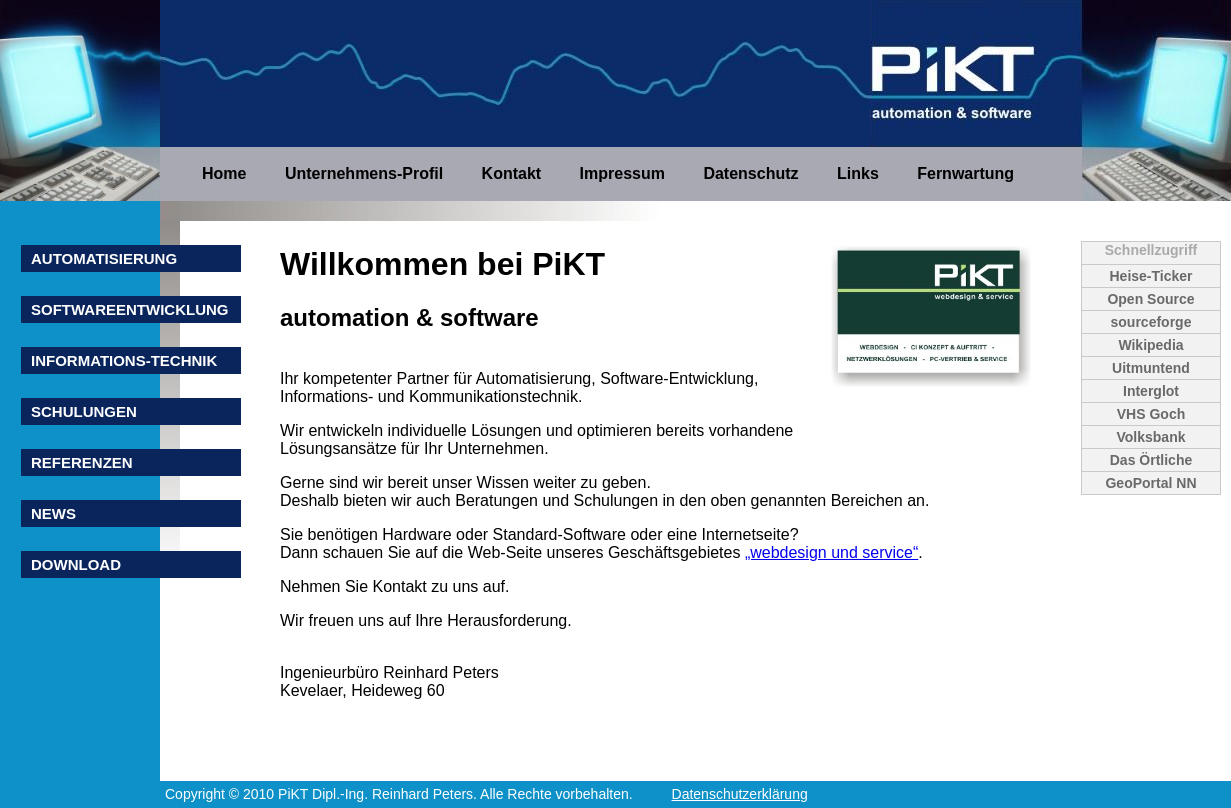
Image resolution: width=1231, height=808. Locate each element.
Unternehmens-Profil (366, 173)
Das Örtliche (1151, 460)
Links (860, 173)
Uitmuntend (1151, 368)
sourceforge (1151, 322)
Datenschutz (753, 173)
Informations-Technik (124, 360)
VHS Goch (1151, 414)
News (53, 513)
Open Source (1150, 299)
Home (226, 173)
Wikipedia (1150, 345)
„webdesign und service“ (831, 552)
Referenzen (82, 462)
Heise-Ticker (1150, 276)
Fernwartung (965, 173)
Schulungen (84, 411)
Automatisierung (104, 258)
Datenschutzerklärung (740, 794)
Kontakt (514, 173)
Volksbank (1151, 437)
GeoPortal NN (1150, 483)
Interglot (1151, 391)
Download (76, 564)
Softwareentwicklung (129, 309)
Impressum (625, 173)
